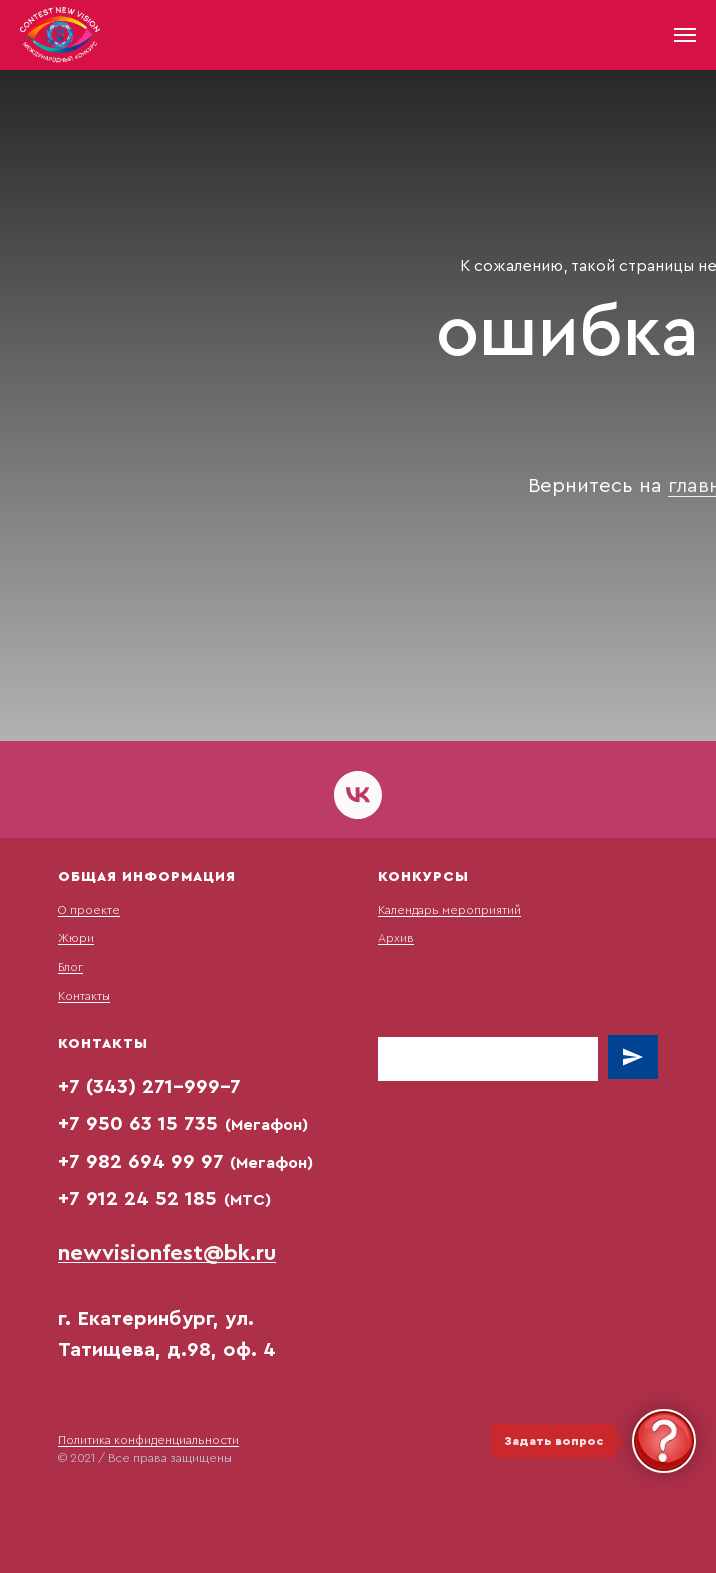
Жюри (76, 938)
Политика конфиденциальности (148, 1440)
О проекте (89, 910)
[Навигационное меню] (685, 35)
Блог (70, 967)
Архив (396, 938)
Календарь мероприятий (449, 910)
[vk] (358, 795)
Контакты (84, 996)
